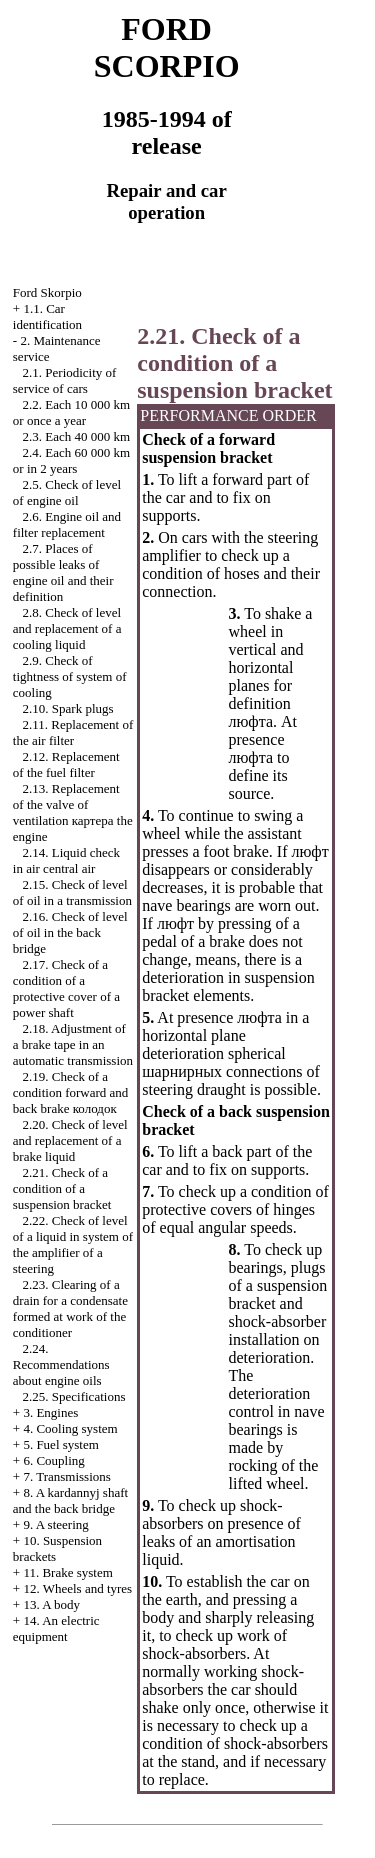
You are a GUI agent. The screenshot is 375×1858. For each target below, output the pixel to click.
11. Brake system (67, 1572)
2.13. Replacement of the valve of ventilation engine (73, 812)
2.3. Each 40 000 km (77, 436)
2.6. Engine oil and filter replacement (67, 524)
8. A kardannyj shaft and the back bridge (70, 1500)
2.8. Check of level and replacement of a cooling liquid (67, 628)
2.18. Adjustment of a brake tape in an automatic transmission (73, 1044)
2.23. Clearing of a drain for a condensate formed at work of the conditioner (70, 1308)
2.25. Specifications (74, 1396)
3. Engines (50, 1412)
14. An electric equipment (56, 1628)
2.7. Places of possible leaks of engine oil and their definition (63, 572)
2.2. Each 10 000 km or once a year (71, 412)
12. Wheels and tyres (77, 1588)
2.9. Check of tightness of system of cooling (70, 676)
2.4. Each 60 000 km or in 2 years (71, 460)
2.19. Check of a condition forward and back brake (71, 1092)
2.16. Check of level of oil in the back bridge (70, 932)
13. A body (51, 1604)
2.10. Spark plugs (68, 708)
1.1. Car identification (47, 316)
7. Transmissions (66, 1476)
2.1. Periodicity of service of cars (65, 380)
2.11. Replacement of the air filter (73, 732)
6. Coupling (53, 1460)
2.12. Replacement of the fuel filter (66, 764)
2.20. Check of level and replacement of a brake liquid (70, 1140)
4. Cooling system (70, 1428)
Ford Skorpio (47, 292)
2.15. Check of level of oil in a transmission (72, 892)
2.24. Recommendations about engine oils (61, 1364)
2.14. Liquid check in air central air (66, 860)
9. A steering (55, 1524)
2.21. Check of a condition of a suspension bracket (62, 1188)
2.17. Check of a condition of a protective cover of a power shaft (66, 988)
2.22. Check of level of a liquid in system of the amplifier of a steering (73, 1244)
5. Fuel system (60, 1444)
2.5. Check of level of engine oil (67, 492)
